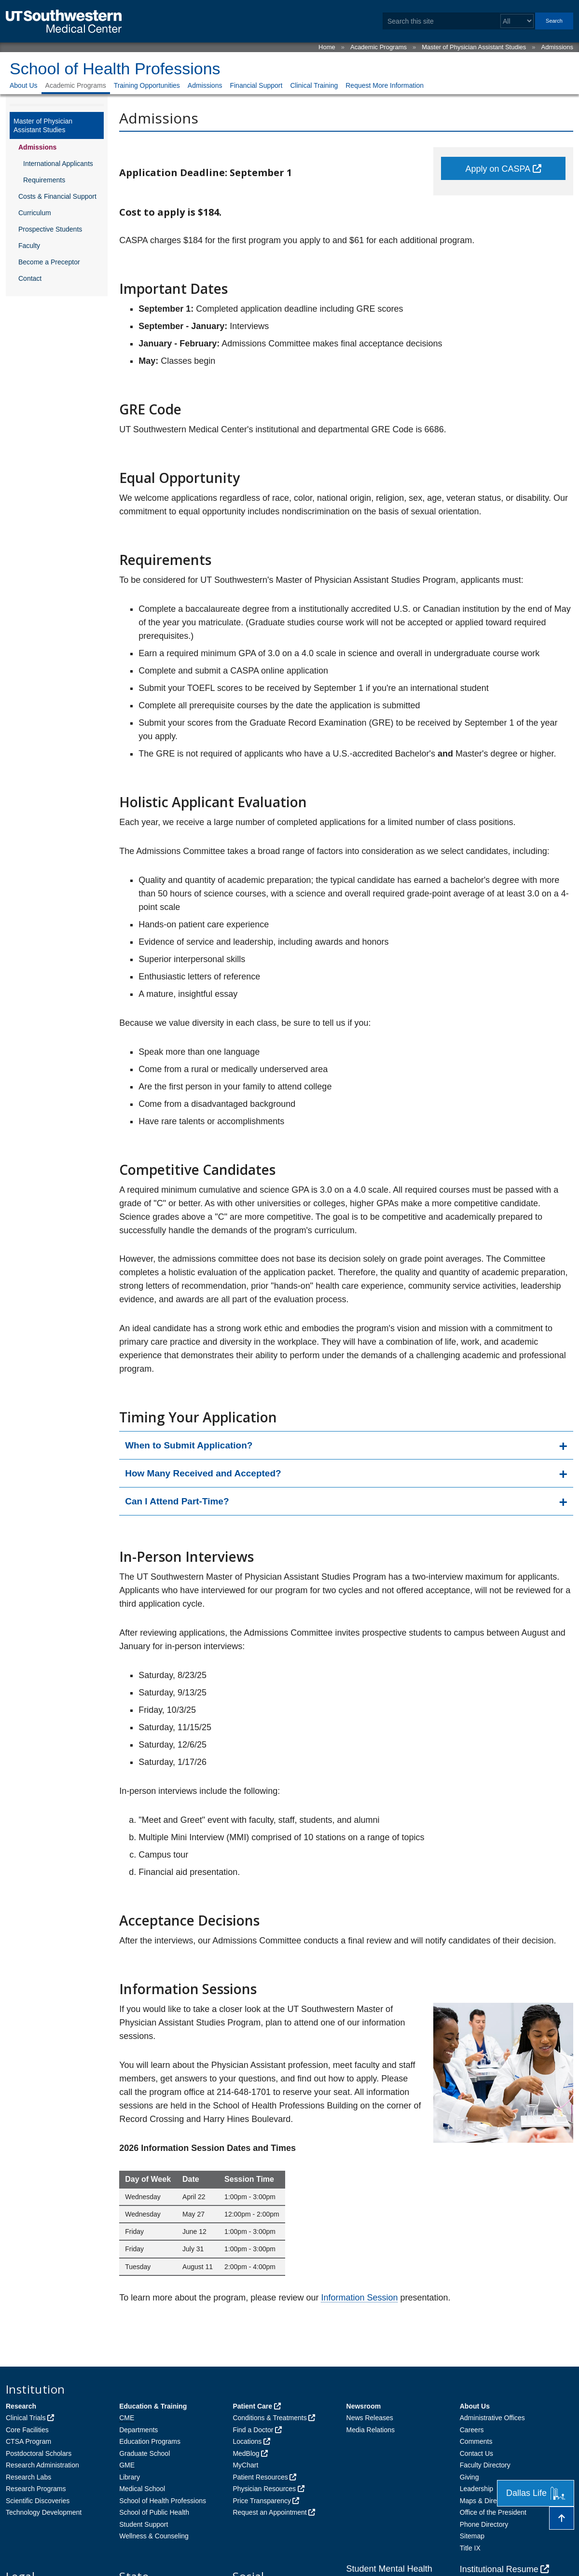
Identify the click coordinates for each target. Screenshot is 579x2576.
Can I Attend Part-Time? (177, 1501)
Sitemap (472, 2536)
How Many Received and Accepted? (203, 1473)
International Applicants (58, 163)
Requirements (44, 180)
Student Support (143, 2524)
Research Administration (42, 2465)
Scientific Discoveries (37, 2501)
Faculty (29, 245)
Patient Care (252, 2406)
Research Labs (28, 2477)
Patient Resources (260, 2477)
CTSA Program (28, 2441)
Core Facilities (27, 2430)
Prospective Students (50, 229)
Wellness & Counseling (154, 2536)
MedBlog (246, 2453)
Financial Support (256, 85)
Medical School (142, 2489)
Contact (29, 278)
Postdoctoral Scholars (38, 2453)
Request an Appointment (269, 2512)
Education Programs (149, 2441)
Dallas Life (535, 2493)
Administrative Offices (492, 2418)
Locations (247, 2441)
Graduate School (144, 2453)
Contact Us (476, 2453)
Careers (472, 2430)
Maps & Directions (487, 2501)
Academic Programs (378, 47)
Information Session (359, 2297)
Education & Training (153, 2406)
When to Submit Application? (188, 1445)
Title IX (470, 2548)
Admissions (557, 47)
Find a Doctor (253, 2430)
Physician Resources (264, 2489)
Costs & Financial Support (57, 196)
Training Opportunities (147, 85)
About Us (24, 85)
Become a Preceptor (49, 262)
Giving (469, 2477)
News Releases (369, 2418)
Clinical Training (314, 85)
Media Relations (370, 2430)
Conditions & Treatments (269, 2418)
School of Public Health (154, 2512)
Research (21, 2406)
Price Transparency (262, 2501)
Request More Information (384, 85)
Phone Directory (484, 2524)
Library (129, 2477)
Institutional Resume (499, 2569)
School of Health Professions (115, 68)
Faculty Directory (485, 2465)
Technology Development (44, 2512)
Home (326, 47)
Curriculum (34, 213)
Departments (138, 2430)
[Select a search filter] (517, 21)
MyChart (245, 2465)
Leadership (476, 2489)
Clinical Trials (25, 2418)
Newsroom (363, 2406)
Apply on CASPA (498, 169)
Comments (476, 2441)
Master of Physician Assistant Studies (474, 47)
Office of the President (493, 2512)
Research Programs (36, 2489)
